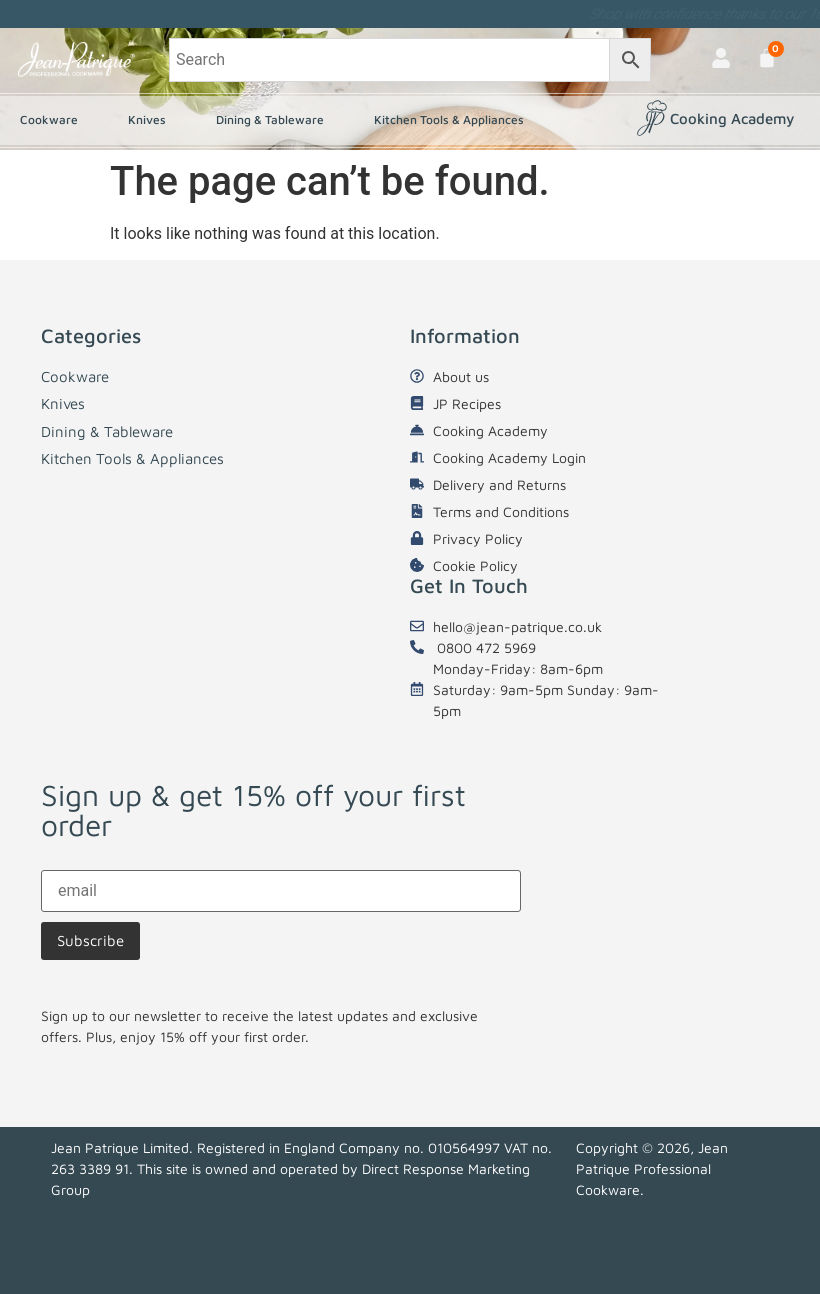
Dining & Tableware (275, 120)
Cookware (54, 120)
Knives (152, 120)
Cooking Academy (732, 118)
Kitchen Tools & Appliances (454, 120)
